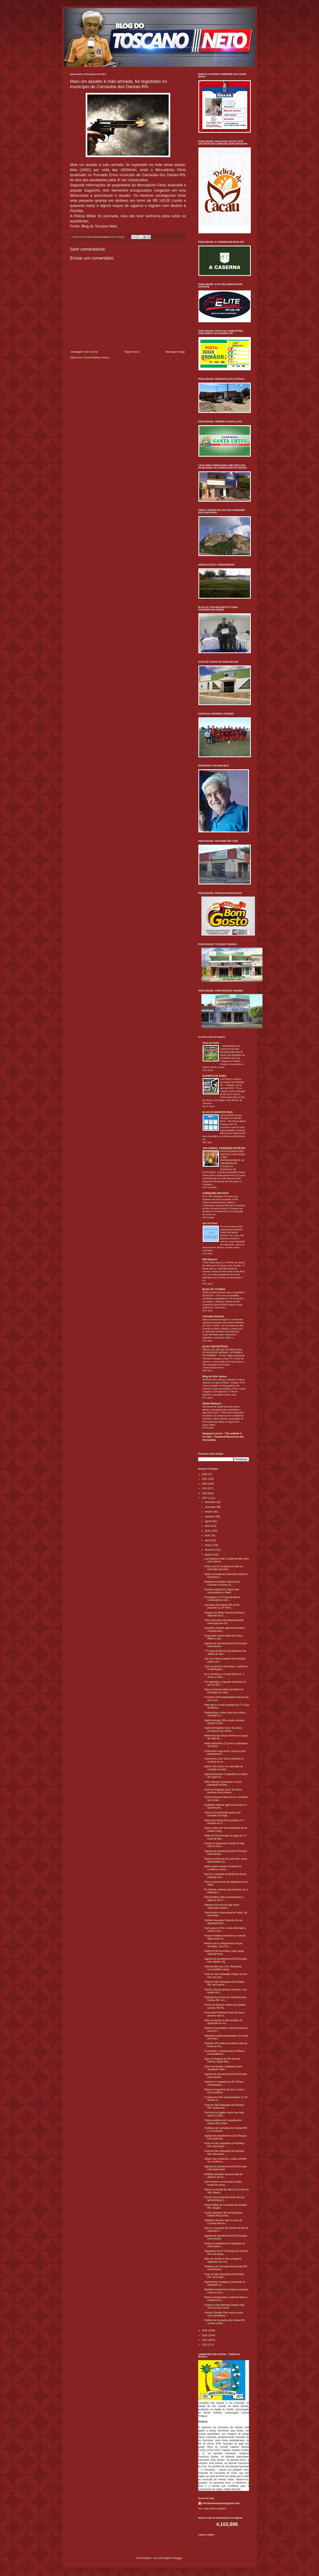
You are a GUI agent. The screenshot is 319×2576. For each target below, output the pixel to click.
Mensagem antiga (175, 351)
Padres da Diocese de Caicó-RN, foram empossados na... (225, 1860)
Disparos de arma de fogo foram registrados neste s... (221, 1906)
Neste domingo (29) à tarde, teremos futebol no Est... (224, 1722)
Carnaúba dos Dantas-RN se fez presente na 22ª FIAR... (221, 1606)
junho (208, 1530)
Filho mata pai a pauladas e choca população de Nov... (222, 1783)
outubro (209, 1511)
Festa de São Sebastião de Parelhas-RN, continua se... (224, 2106)
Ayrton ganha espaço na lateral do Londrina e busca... (222, 1868)
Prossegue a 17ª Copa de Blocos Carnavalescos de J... (222, 1598)
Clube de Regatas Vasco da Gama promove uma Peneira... (223, 1791)
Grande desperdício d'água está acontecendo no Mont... (221, 1591)
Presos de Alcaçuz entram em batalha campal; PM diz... (224, 2006)
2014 (205, 2340)
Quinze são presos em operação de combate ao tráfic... (223, 1768)
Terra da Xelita (210, 1043)
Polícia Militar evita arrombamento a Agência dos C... (223, 1898)
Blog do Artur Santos (214, 1376)
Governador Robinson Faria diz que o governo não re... (224, 2014)
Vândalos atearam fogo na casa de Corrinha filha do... (223, 2222)
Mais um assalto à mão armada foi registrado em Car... (222, 2260)
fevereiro (210, 1549)
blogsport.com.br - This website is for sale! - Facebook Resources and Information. (223, 1436)
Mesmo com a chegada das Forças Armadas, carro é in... (223, 1945)
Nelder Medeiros (211, 1403)
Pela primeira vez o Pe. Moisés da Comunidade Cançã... (222, 1968)
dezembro (210, 1502)
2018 (205, 1493)
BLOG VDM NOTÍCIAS (215, 1346)
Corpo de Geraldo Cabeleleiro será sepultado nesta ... (223, 2068)
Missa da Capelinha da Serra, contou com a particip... (224, 2091)
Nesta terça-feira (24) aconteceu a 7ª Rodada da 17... (224, 1822)
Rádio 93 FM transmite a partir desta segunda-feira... (224, 1952)
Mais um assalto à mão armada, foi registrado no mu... (223, 2022)
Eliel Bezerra (209, 1259)
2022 (205, 1474)
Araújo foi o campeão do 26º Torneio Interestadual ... (224, 2083)
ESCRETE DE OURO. (214, 1076)
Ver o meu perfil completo (212, 2508)
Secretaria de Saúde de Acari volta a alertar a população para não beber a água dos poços (221, 1409)
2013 (205, 2344)
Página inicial (132, 351)
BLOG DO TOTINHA (213, 1289)
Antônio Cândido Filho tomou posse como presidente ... (223, 2314)
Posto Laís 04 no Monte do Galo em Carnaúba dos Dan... (223, 1568)
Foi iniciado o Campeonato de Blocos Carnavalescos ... (224, 2052)
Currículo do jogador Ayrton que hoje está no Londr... (224, 2114)
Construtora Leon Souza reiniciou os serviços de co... (224, 1760)
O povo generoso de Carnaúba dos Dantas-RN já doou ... (223, 2214)
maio (208, 1535)
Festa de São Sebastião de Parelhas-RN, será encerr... (224, 1983)
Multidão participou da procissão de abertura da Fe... (223, 2176)
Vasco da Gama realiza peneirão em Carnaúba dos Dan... (224, 1691)
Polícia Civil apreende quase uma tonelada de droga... (222, 1814)
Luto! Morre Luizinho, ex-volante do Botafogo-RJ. (232, 1082)
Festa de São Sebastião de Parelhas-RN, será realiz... (224, 2276)
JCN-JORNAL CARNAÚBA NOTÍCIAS (223, 1148)
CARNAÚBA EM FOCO (215, 1193)
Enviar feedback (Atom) (96, 357)
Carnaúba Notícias (213, 1316)
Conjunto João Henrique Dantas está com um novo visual (224, 2306)
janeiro (209, 1554)
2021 (205, 1478)
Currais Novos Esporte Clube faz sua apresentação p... (224, 2199)
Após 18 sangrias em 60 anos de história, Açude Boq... (222, 2060)
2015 (205, 2335)
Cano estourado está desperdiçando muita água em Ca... (224, 1621)
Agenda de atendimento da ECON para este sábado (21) (225, 1960)
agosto (209, 1521)
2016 (205, 2330)
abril (207, 1540)
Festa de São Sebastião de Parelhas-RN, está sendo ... (224, 2145)
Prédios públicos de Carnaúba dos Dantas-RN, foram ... (222, 2122)
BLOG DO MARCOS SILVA (217, 1112)
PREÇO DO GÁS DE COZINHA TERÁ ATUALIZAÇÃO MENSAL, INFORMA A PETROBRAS (222, 1352)
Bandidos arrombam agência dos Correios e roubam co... (222, 1583)
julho (208, 1526)
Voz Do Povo (209, 1223)
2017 (205, 1498)
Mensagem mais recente (84, 351)
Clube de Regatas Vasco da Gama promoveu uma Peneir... (223, 1729)
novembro (210, 1507)
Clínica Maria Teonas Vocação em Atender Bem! (231, 1118)
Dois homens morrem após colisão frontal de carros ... (223, 2183)
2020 (205, 1483)
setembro (210, 1516)
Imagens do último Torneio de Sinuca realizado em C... (224, 1614)
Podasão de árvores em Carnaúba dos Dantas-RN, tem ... (225, 1999)
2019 (205, 1488)
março (208, 1545)
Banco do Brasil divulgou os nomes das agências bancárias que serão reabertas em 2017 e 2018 (223, 1322)
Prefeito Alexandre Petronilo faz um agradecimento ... (223, 1922)
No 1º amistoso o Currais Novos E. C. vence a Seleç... (224, 1675)
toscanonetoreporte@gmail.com (221, 2503)
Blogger (178, 2558)
